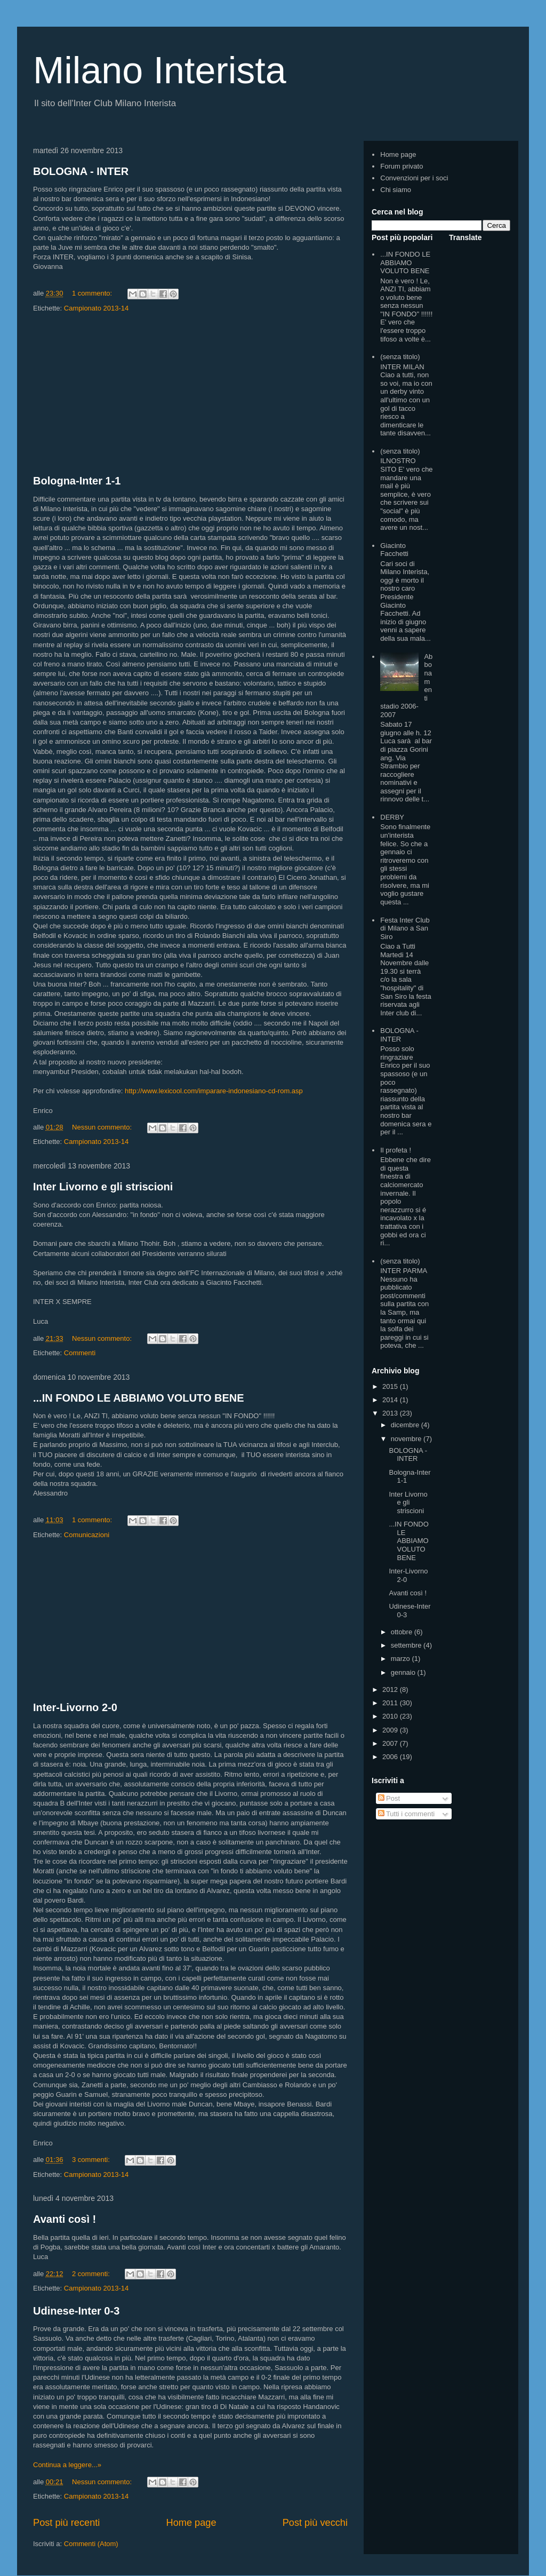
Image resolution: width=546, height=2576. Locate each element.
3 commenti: (91, 2160)
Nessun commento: (103, 1127)
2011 (391, 1703)
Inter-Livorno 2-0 (75, 1707)
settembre (407, 1645)
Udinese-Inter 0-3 (76, 2311)
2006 (391, 1757)
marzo (401, 1659)
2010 (391, 1716)
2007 (391, 1743)
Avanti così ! (64, 2219)
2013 (391, 1413)
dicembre (406, 1425)
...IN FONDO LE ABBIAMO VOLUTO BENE (138, 1398)
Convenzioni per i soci (414, 178)
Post (389, 1798)
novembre (407, 1439)
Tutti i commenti (406, 1814)
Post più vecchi (315, 2522)
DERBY (392, 817)
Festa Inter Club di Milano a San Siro (405, 928)
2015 (391, 1386)
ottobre (402, 1632)
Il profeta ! (395, 1150)
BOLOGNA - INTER (81, 171)
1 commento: (93, 293)
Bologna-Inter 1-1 (77, 481)
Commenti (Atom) (91, 2544)
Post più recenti (66, 2522)
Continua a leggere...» (67, 2465)
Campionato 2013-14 (96, 308)
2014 (391, 1400)
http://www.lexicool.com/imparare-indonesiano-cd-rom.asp (214, 1091)
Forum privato (401, 166)
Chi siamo (395, 190)
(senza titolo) (400, 357)
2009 (391, 1730)
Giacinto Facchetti (394, 550)
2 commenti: (91, 2274)
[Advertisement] (190, 394)
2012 (391, 1689)
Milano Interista (159, 70)
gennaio (404, 1672)
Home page (191, 2522)
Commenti (79, 1353)
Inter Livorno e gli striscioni (103, 1186)
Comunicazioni (86, 1535)
